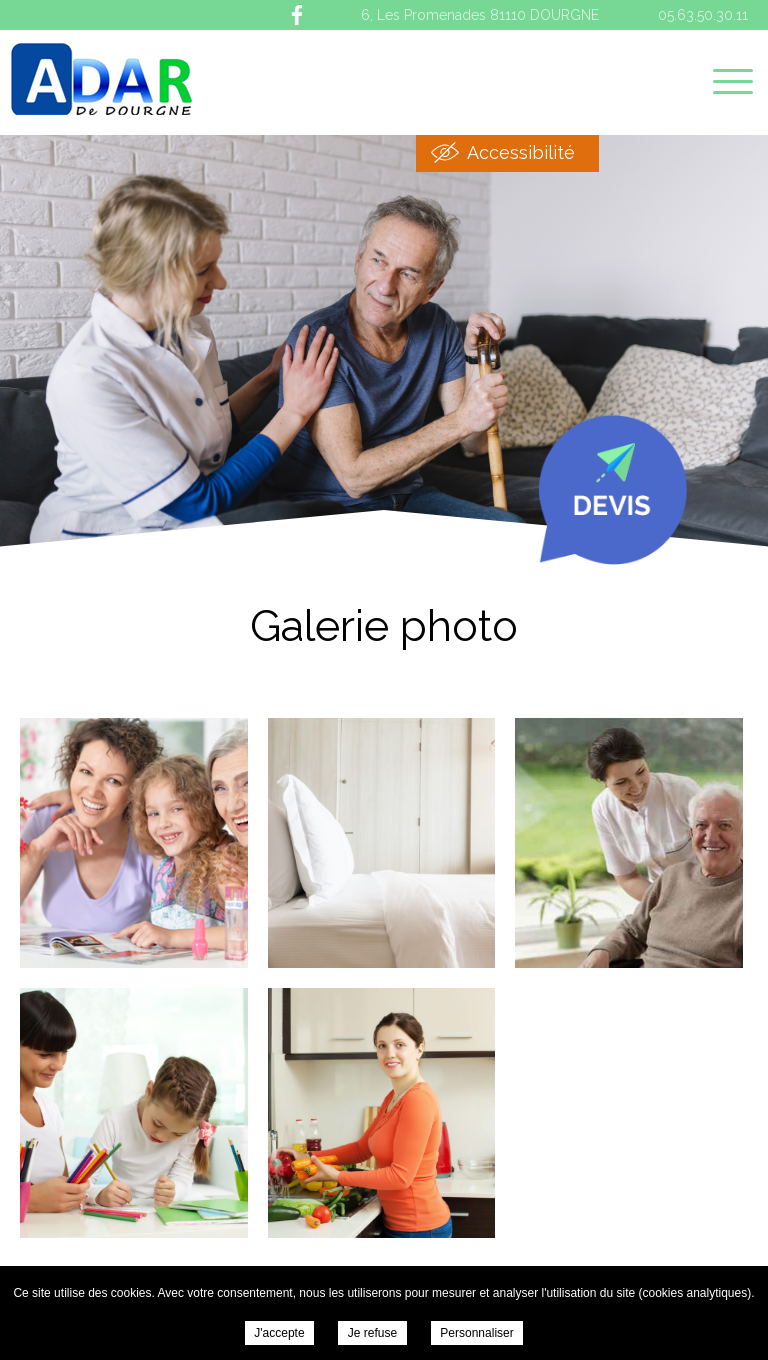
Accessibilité (521, 152)
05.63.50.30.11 (703, 15)
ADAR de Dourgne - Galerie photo (101, 79)
